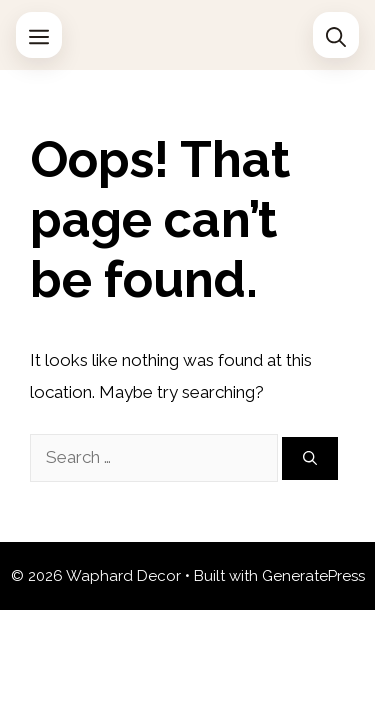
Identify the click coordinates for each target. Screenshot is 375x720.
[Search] (310, 458)
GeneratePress (313, 576)
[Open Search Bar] (336, 35)
